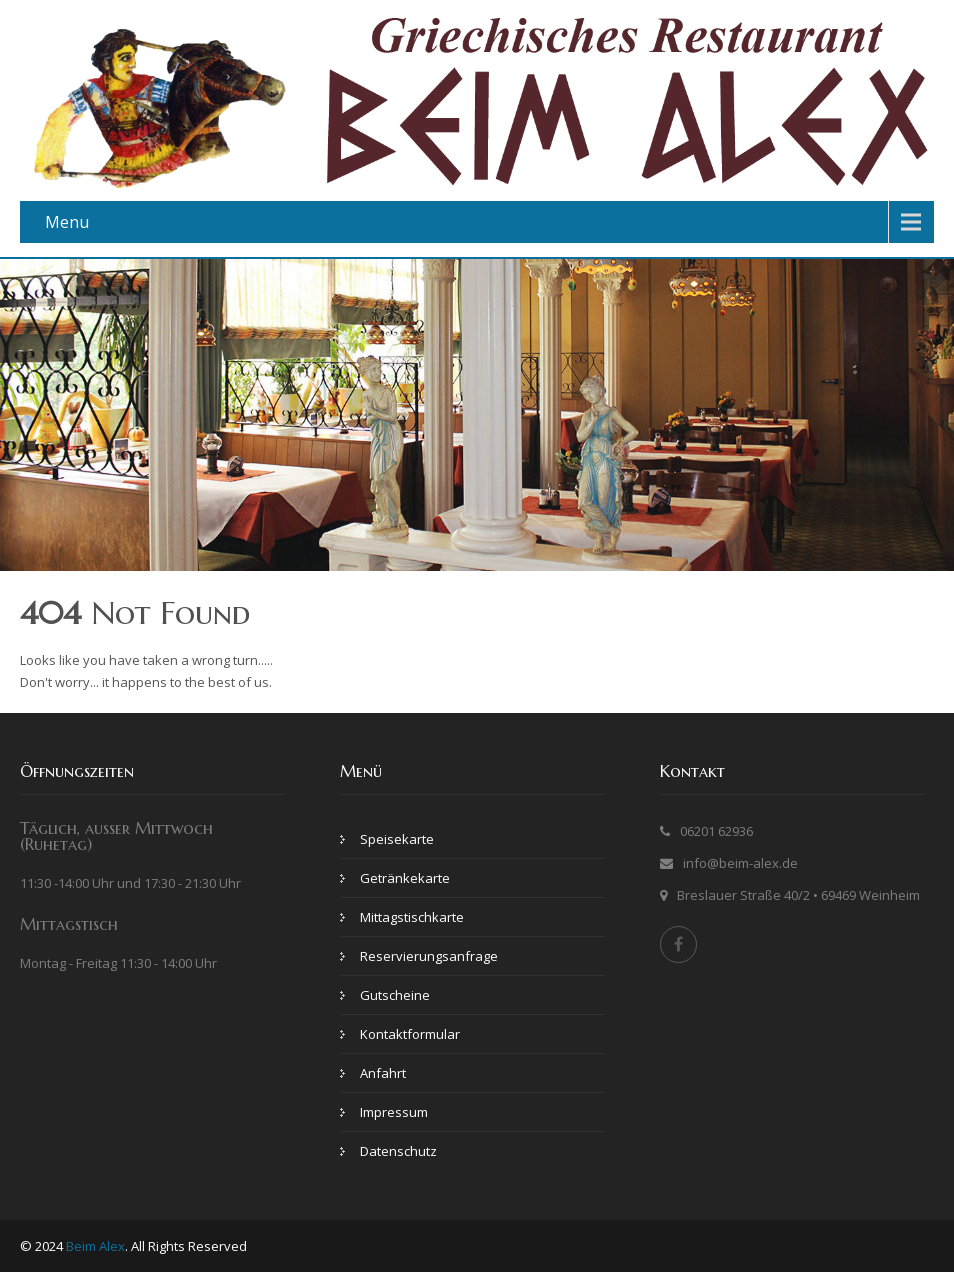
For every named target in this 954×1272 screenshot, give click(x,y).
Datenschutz (398, 1151)
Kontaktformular (410, 1034)
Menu (67, 222)
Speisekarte (397, 839)
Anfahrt (383, 1073)
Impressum (394, 1112)
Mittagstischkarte (412, 917)
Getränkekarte (405, 878)
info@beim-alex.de (740, 863)
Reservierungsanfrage (429, 956)
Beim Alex (95, 1246)
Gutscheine (395, 995)
